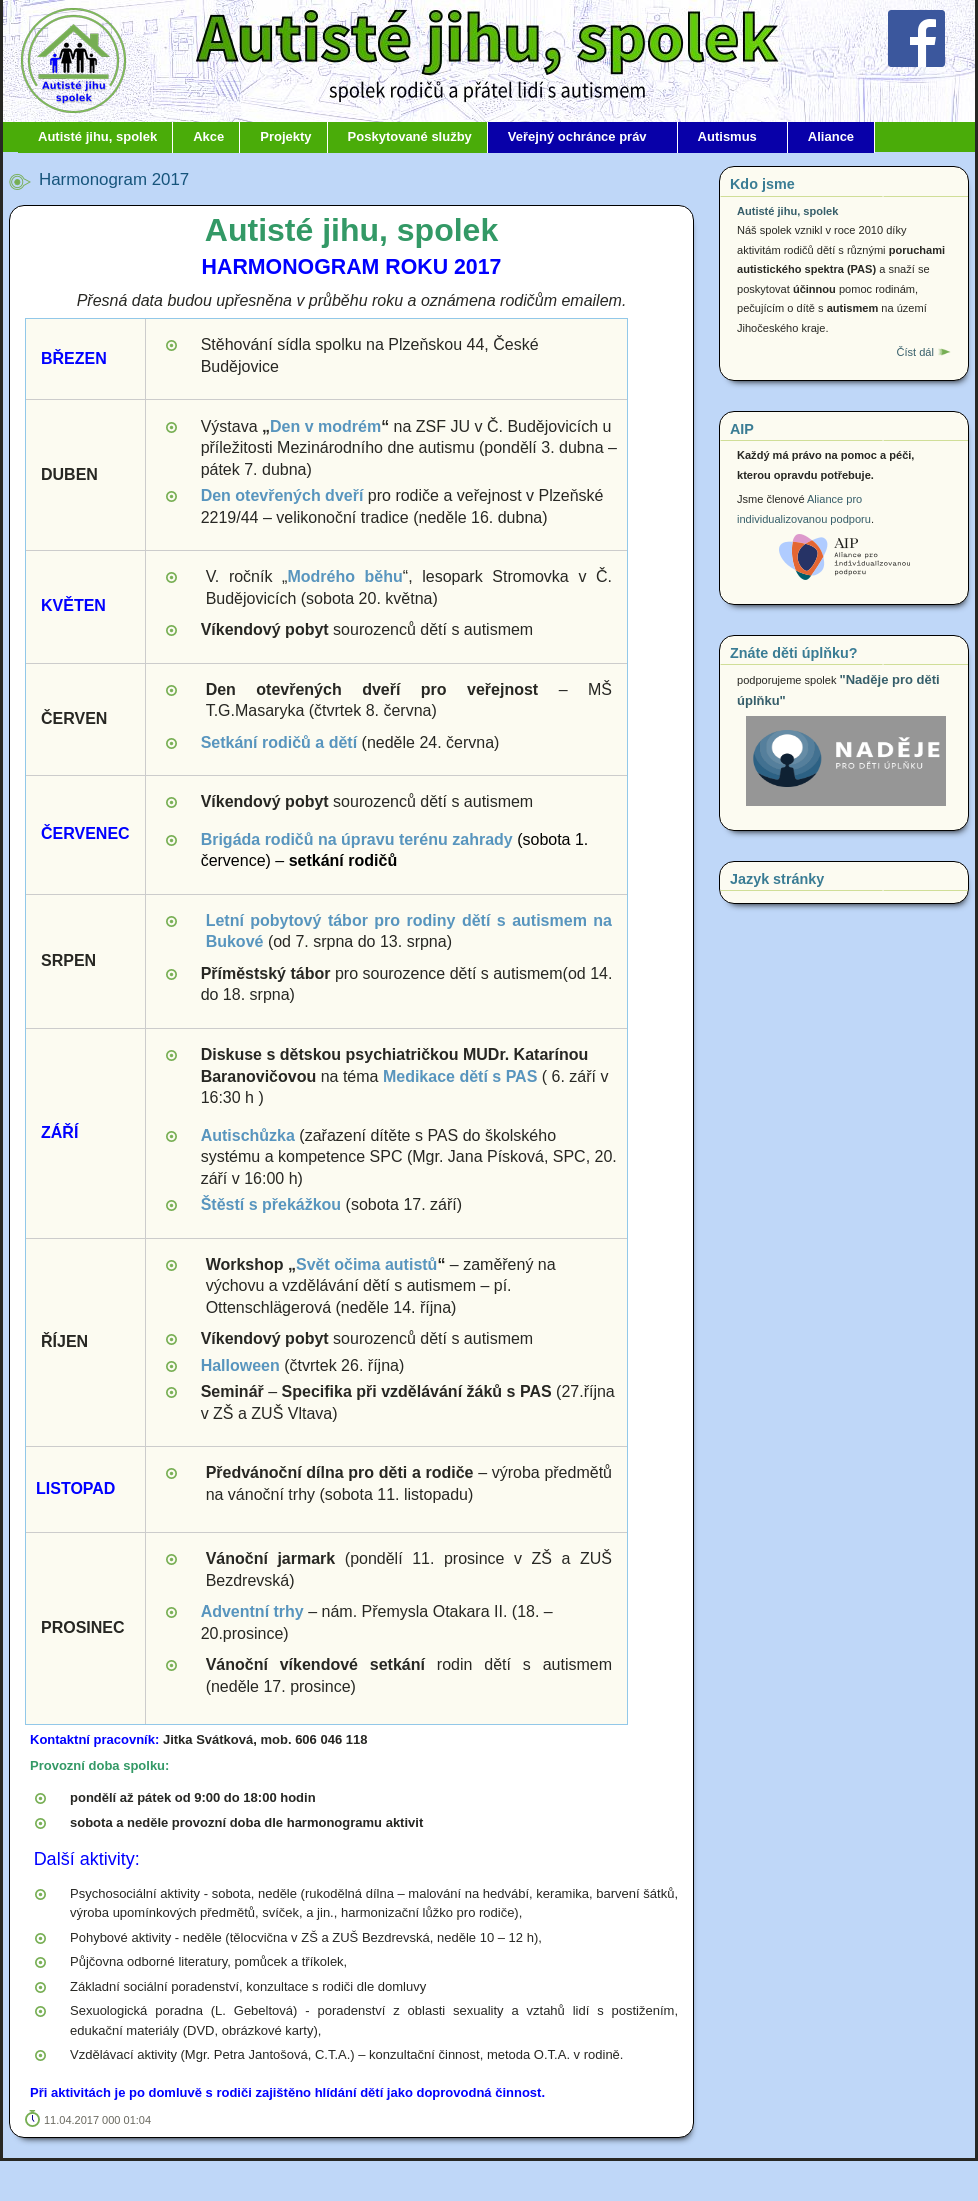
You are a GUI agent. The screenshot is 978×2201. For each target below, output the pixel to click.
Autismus (727, 136)
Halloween (240, 1365)
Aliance (831, 136)
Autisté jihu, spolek (97, 136)
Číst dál (914, 352)
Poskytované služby (410, 136)
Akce (208, 136)
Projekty (285, 136)
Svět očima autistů (366, 1264)
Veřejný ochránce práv (577, 136)
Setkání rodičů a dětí (279, 742)
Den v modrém (325, 426)
